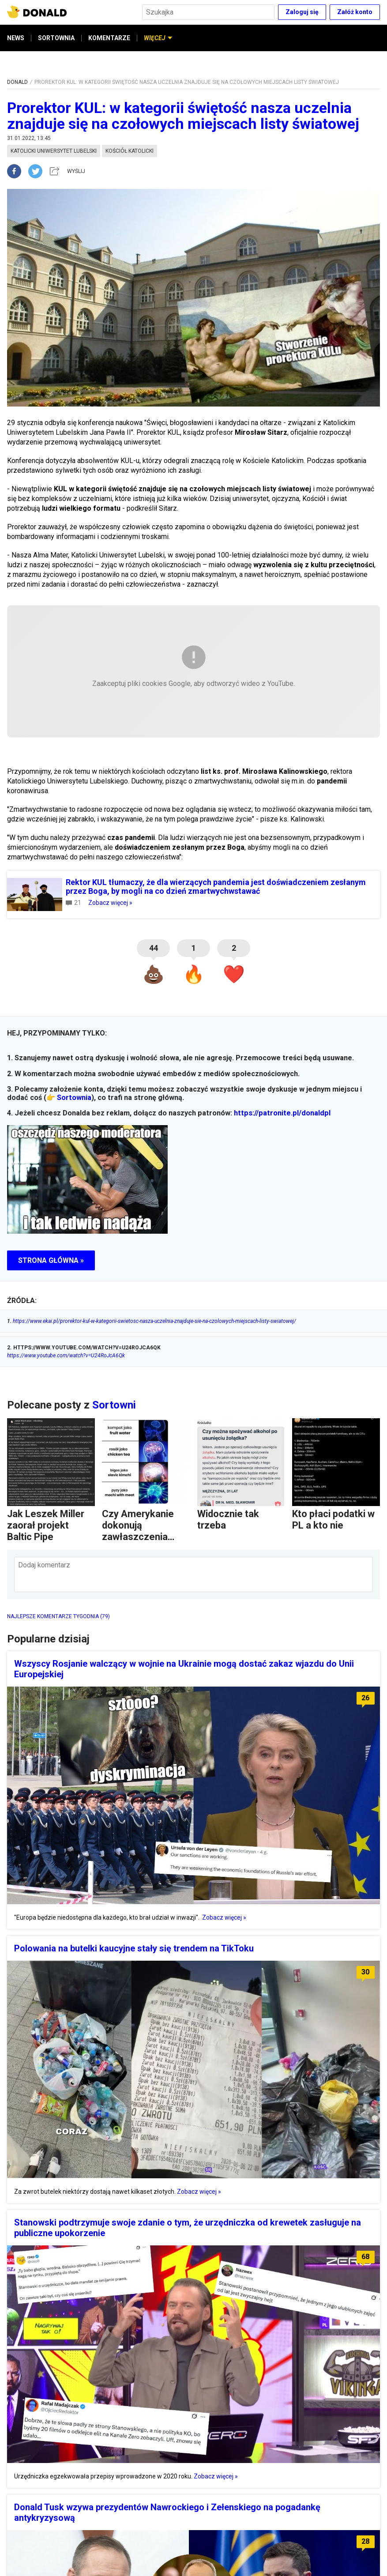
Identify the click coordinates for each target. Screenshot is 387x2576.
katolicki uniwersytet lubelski (54, 151)
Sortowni (114, 1405)
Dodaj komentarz (44, 1565)
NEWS (15, 37)
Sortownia (74, 1097)
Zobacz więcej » (110, 903)
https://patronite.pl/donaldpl (282, 1113)
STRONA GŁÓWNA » (51, 1260)
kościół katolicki (129, 151)
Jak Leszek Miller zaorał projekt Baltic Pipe (45, 1525)
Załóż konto (354, 11)
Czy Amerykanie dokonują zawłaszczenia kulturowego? (138, 1531)
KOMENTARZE (109, 37)
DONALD (17, 82)
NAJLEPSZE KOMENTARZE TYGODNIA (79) (58, 1616)
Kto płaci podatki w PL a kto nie (333, 1519)
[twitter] (38, 171)
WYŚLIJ (76, 171)
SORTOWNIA (56, 37)
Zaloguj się (302, 11)
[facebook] (17, 171)
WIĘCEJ (158, 37)
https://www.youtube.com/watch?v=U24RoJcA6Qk (66, 1355)
